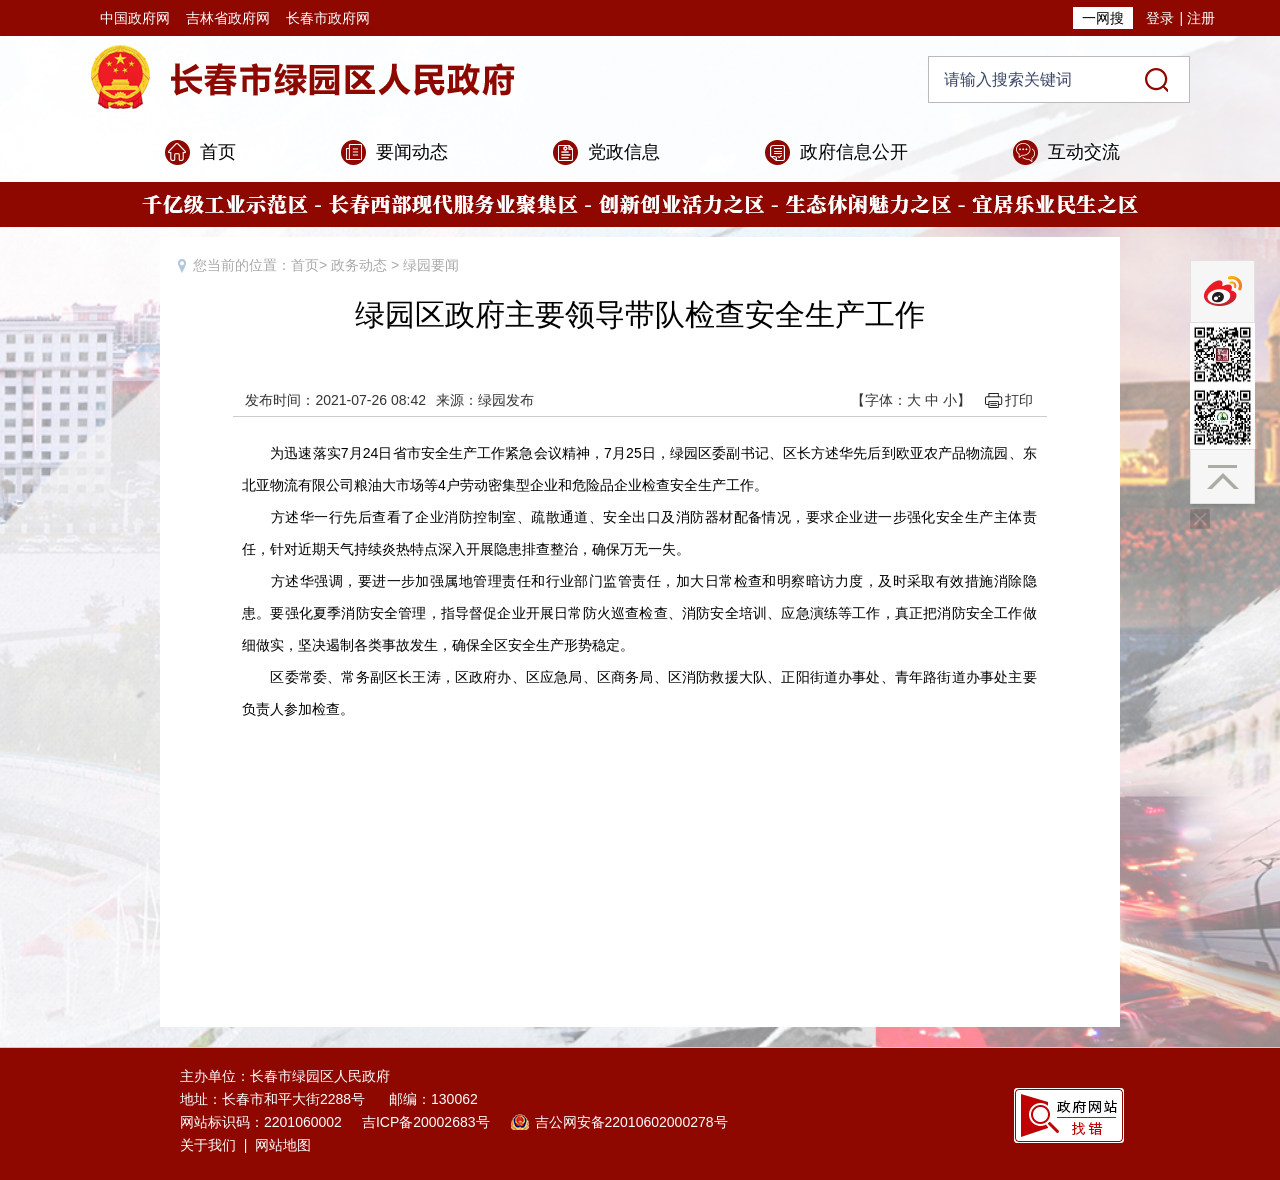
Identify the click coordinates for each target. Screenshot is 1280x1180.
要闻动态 (412, 152)
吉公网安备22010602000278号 (631, 1122)
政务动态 (359, 265)
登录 (1160, 18)
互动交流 (1084, 152)
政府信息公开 (854, 152)
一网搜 (1103, 18)
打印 (1019, 400)
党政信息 (624, 152)
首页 (218, 152)
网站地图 (283, 1145)
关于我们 (208, 1145)
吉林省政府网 (228, 18)
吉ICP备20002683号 (426, 1122)
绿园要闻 (431, 265)
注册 (1201, 18)
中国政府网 (135, 18)
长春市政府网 (328, 18)
